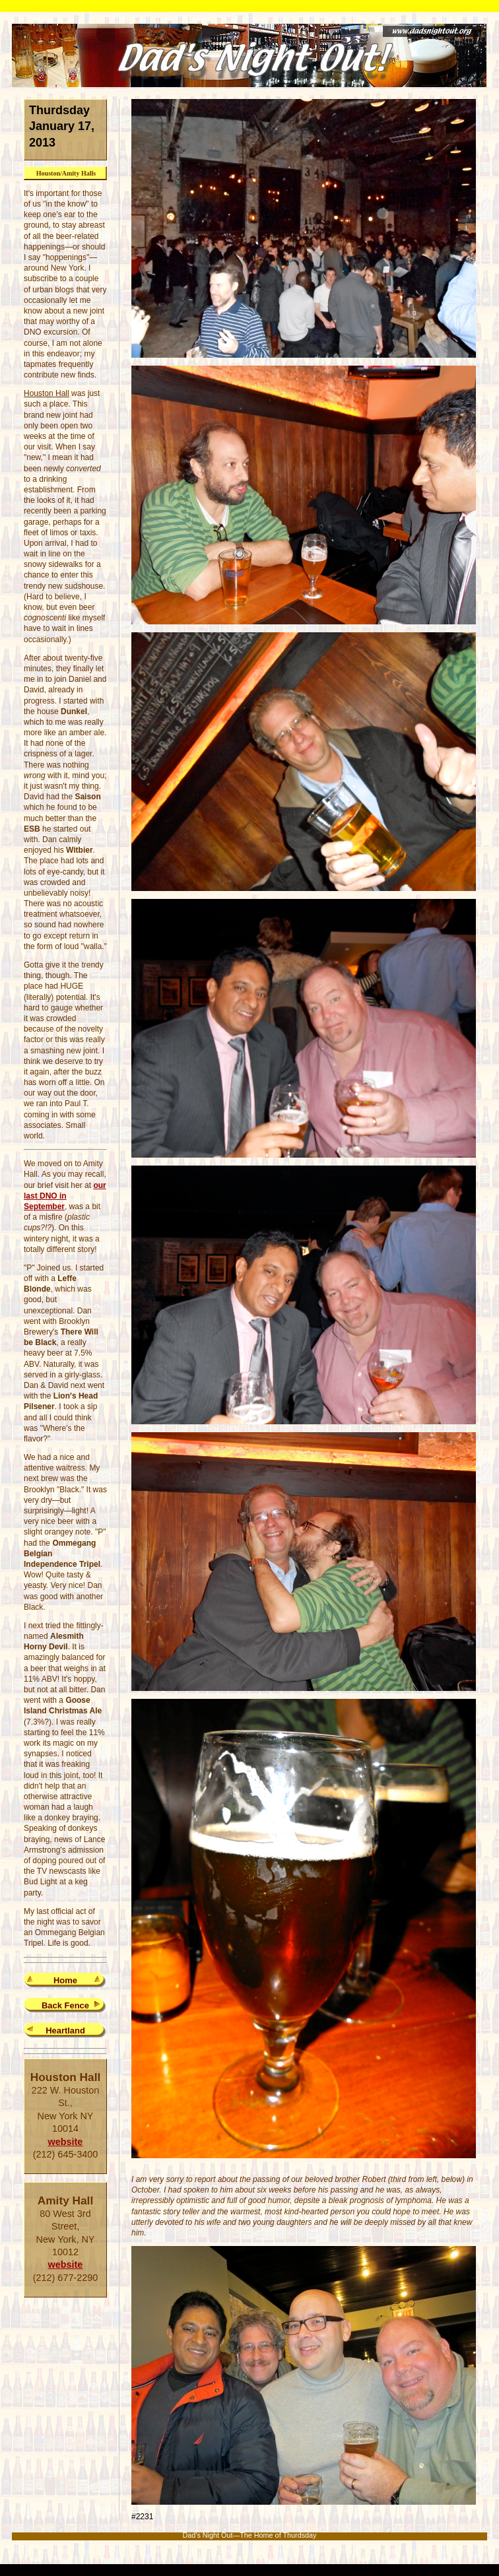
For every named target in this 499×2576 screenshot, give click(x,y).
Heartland (65, 2030)
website (65, 2141)
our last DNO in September (65, 1196)
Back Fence (65, 2005)
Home (65, 1980)
